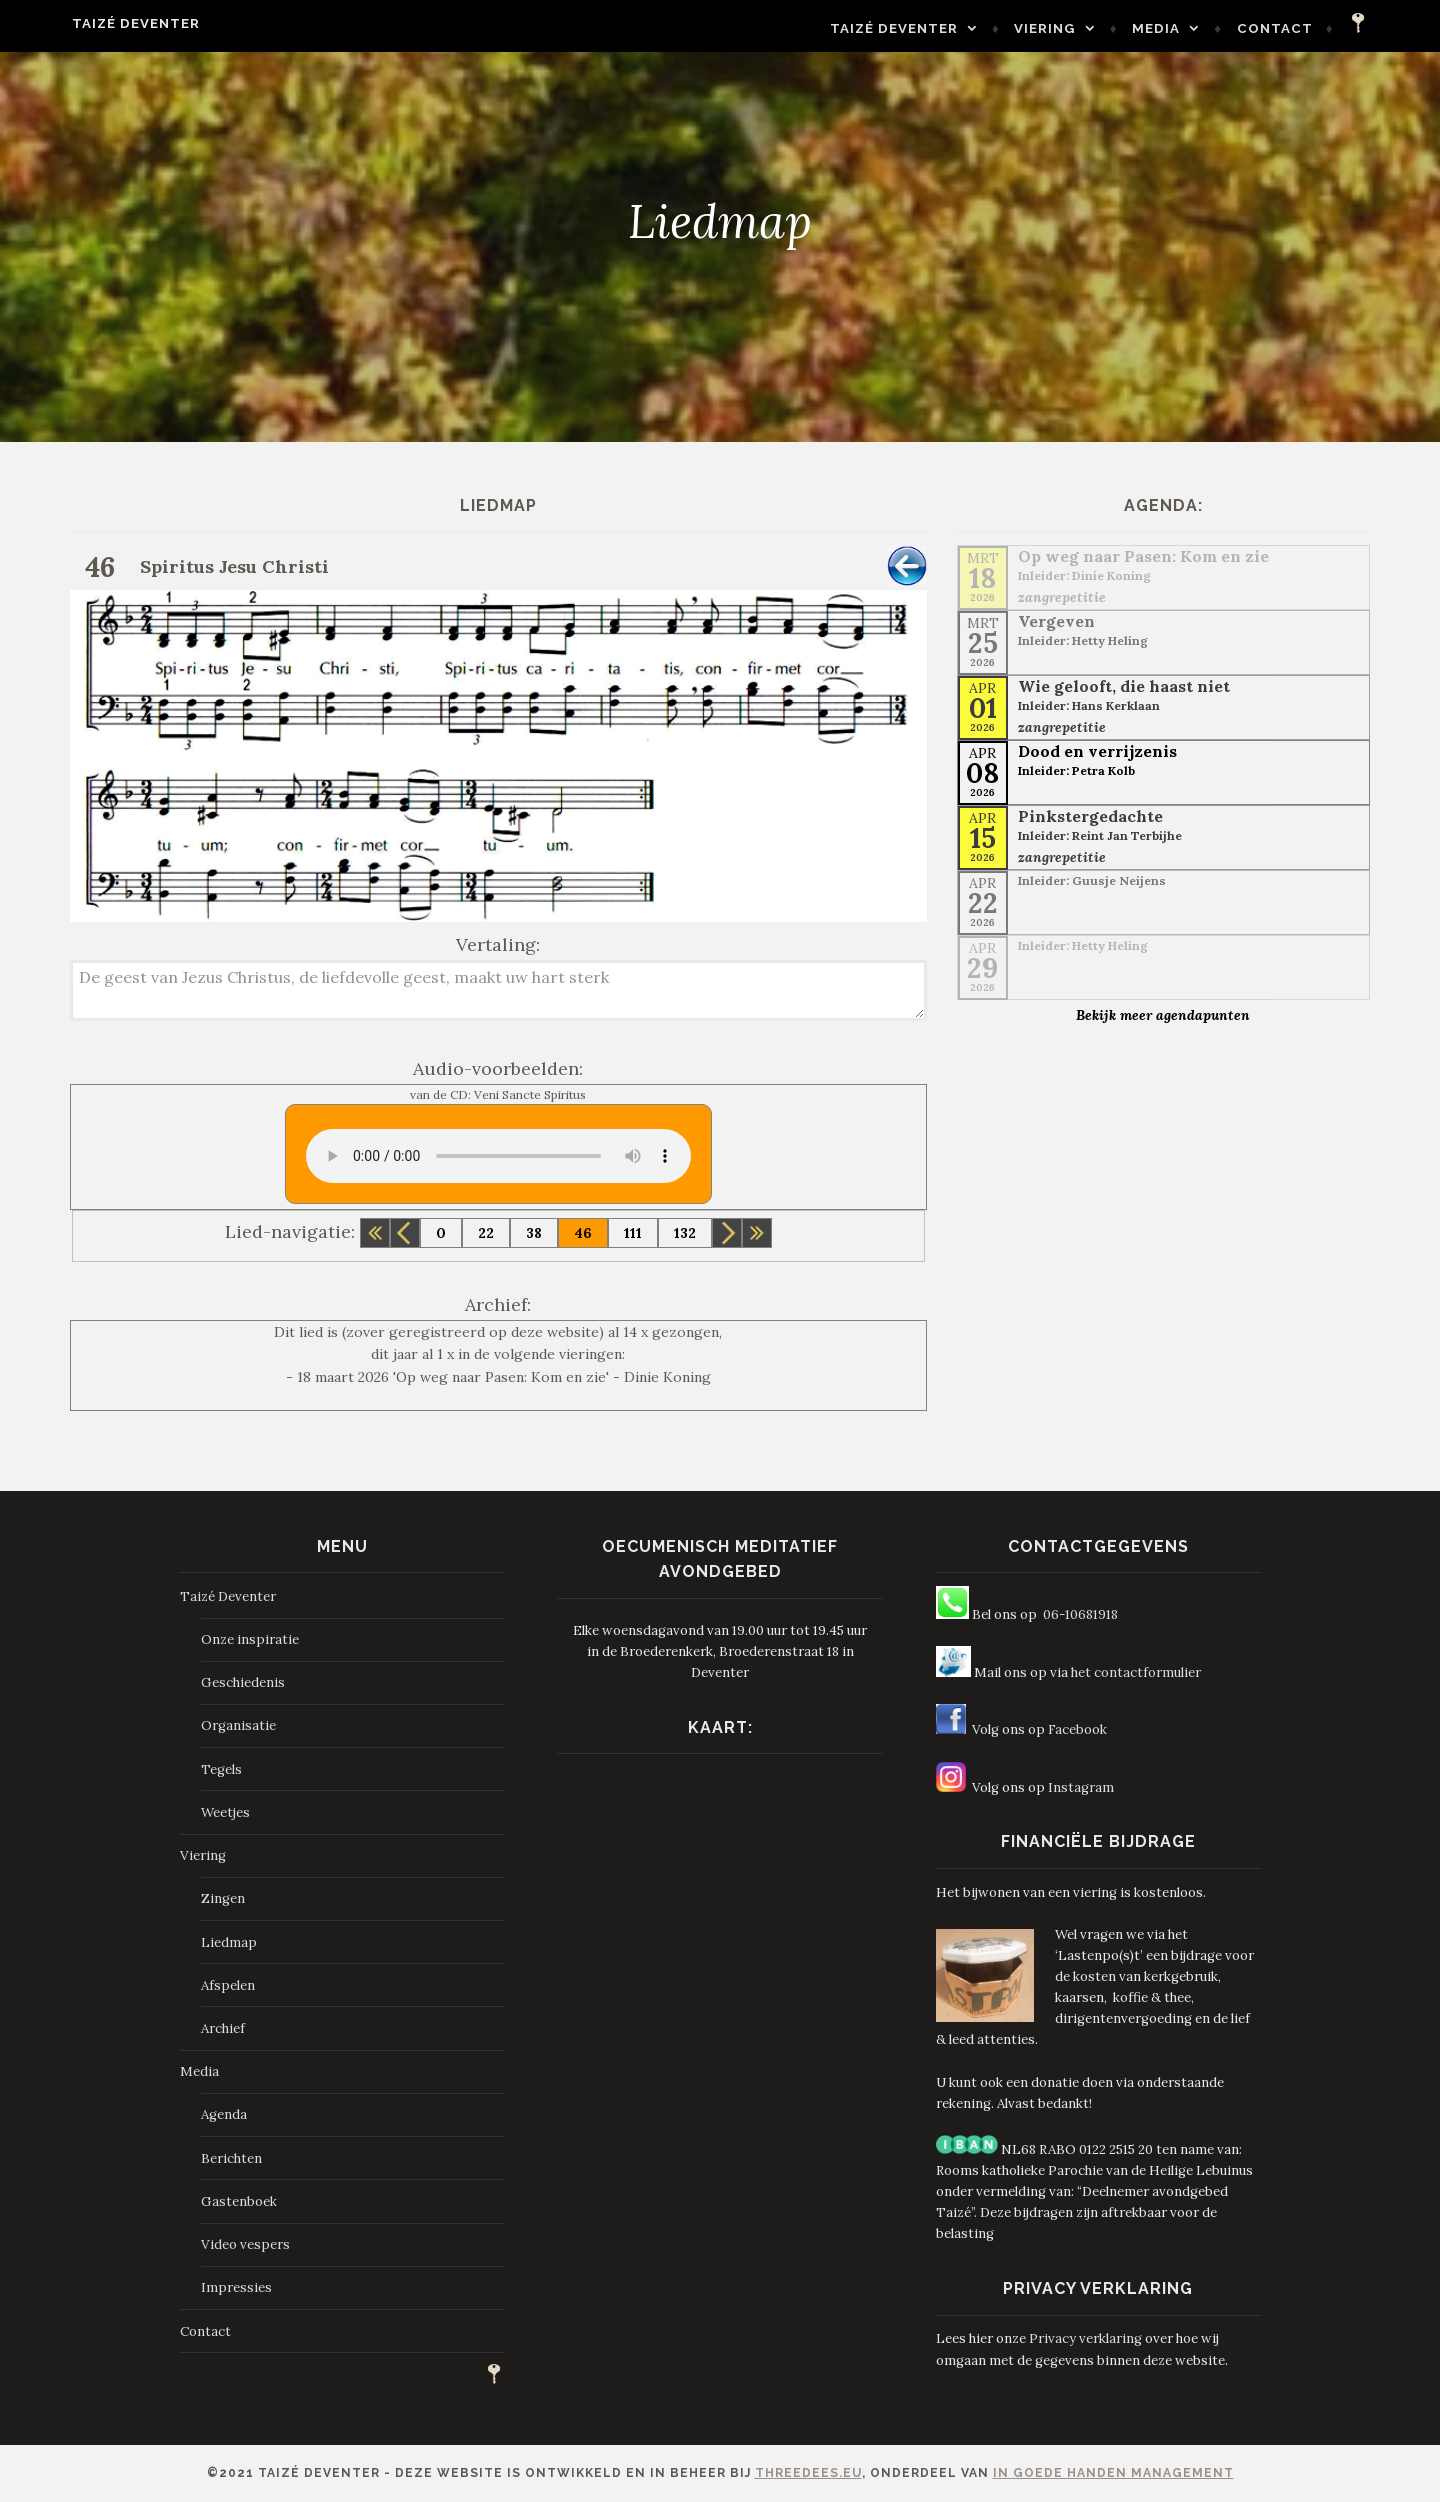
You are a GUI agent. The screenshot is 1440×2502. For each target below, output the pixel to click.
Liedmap (229, 1942)
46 (583, 1233)
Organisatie (238, 1725)
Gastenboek (239, 2201)
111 (633, 1233)
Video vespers (245, 2244)
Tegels (221, 1769)
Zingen (223, 1898)
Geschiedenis (243, 1682)
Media (1202, 28)
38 (534, 1233)
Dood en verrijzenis (1097, 751)
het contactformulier (1136, 1672)
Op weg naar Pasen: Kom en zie (1143, 556)
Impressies (236, 2287)
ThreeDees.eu (808, 2473)
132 (685, 1233)
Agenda (224, 2114)
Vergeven (1056, 621)
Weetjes (225, 1812)
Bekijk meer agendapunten (1163, 1015)
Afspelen (228, 1985)
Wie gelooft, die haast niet (1124, 686)
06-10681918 (1080, 1614)
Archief (223, 2028)
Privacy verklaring (1085, 2338)
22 (486, 1233)
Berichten (231, 2158)
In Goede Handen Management (1113, 2473)
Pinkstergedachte (1090, 816)
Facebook (1077, 1729)
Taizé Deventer (90, 23)
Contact (1321, 28)
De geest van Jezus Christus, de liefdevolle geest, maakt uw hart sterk (498, 990)
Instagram (1081, 1787)
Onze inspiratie (250, 1639)
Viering (1091, 28)
